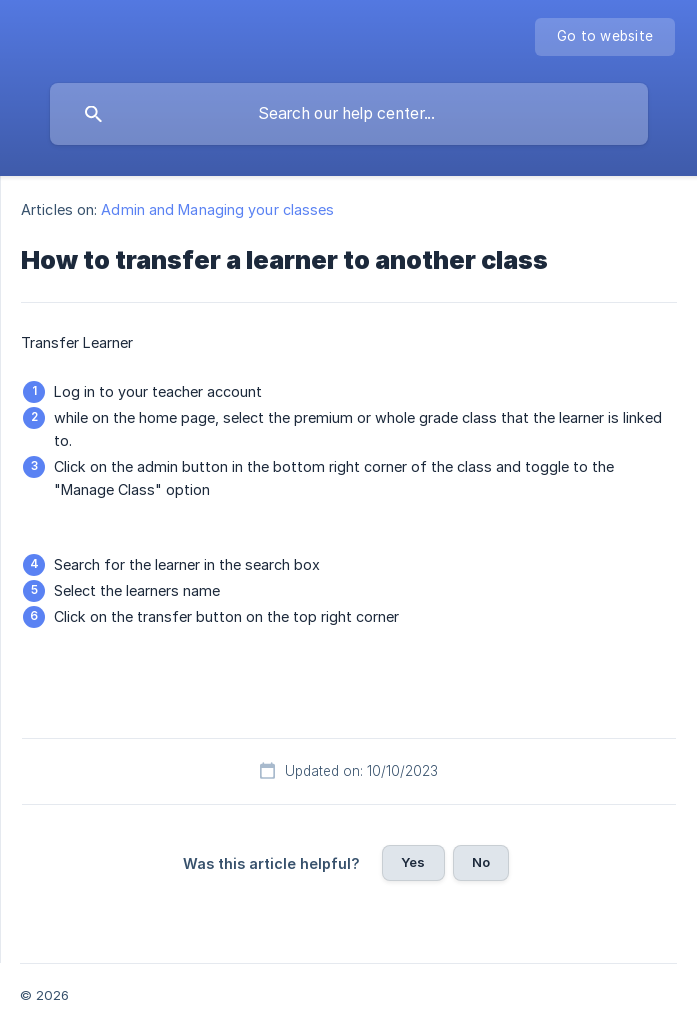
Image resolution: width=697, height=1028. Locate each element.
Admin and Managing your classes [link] (217, 209)
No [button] (481, 862)
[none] (605, 37)
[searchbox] (349, 114)
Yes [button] (413, 862)
